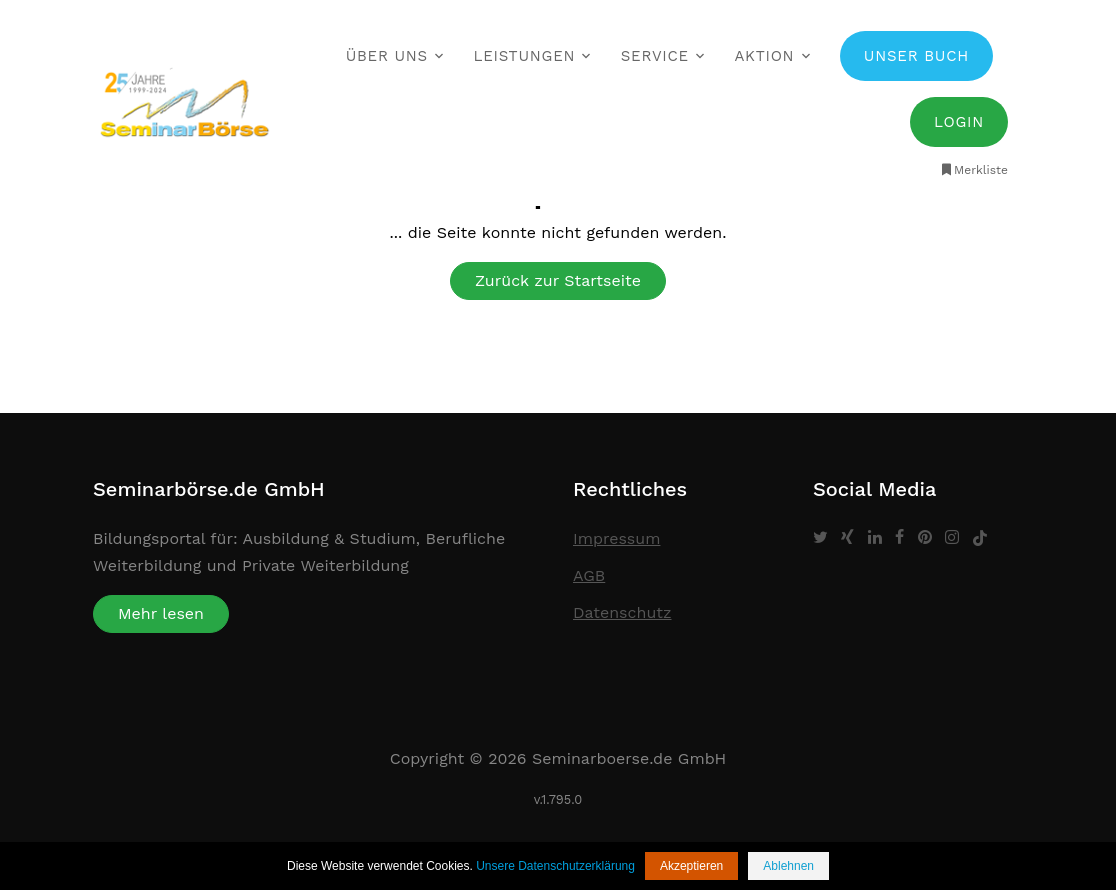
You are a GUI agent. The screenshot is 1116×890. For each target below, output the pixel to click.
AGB (589, 575)
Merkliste (973, 170)
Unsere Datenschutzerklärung (555, 866)
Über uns (387, 56)
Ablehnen (788, 866)
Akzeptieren (691, 866)
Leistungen (524, 56)
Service (655, 56)
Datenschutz (622, 612)
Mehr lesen (161, 613)
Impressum (616, 538)
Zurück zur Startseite (558, 280)
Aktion (764, 56)
